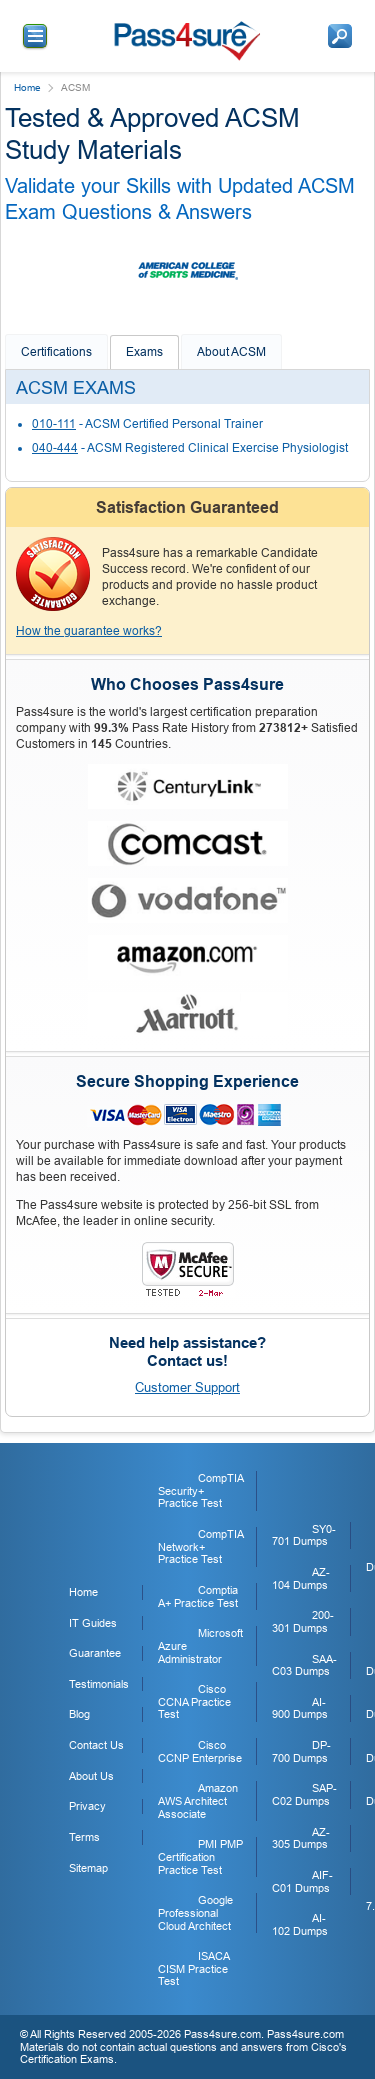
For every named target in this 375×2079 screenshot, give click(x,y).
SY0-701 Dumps (304, 1535)
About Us (91, 1776)
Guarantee (95, 1653)
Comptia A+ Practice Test (198, 1596)
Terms (84, 1837)
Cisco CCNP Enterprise (200, 1751)
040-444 (55, 448)
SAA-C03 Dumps (304, 1665)
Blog (79, 1714)
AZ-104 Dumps (301, 1578)
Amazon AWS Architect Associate (198, 1800)
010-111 (54, 424)
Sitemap (88, 1868)
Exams (144, 352)
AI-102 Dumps (300, 1924)
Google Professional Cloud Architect (195, 1912)
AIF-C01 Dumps (302, 1881)
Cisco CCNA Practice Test (194, 1701)
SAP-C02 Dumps (304, 1794)
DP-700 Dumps (301, 1751)
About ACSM (231, 352)
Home (27, 87)
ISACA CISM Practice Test (193, 1968)
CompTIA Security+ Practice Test (200, 1490)
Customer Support (187, 1387)
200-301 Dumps (303, 1621)
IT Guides (93, 1623)
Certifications (56, 352)
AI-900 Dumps (300, 1708)
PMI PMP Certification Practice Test (200, 1856)
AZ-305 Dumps (301, 1838)
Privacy (87, 1806)
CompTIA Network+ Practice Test (200, 1546)
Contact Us (96, 1745)
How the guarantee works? (89, 631)
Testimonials (99, 1684)
